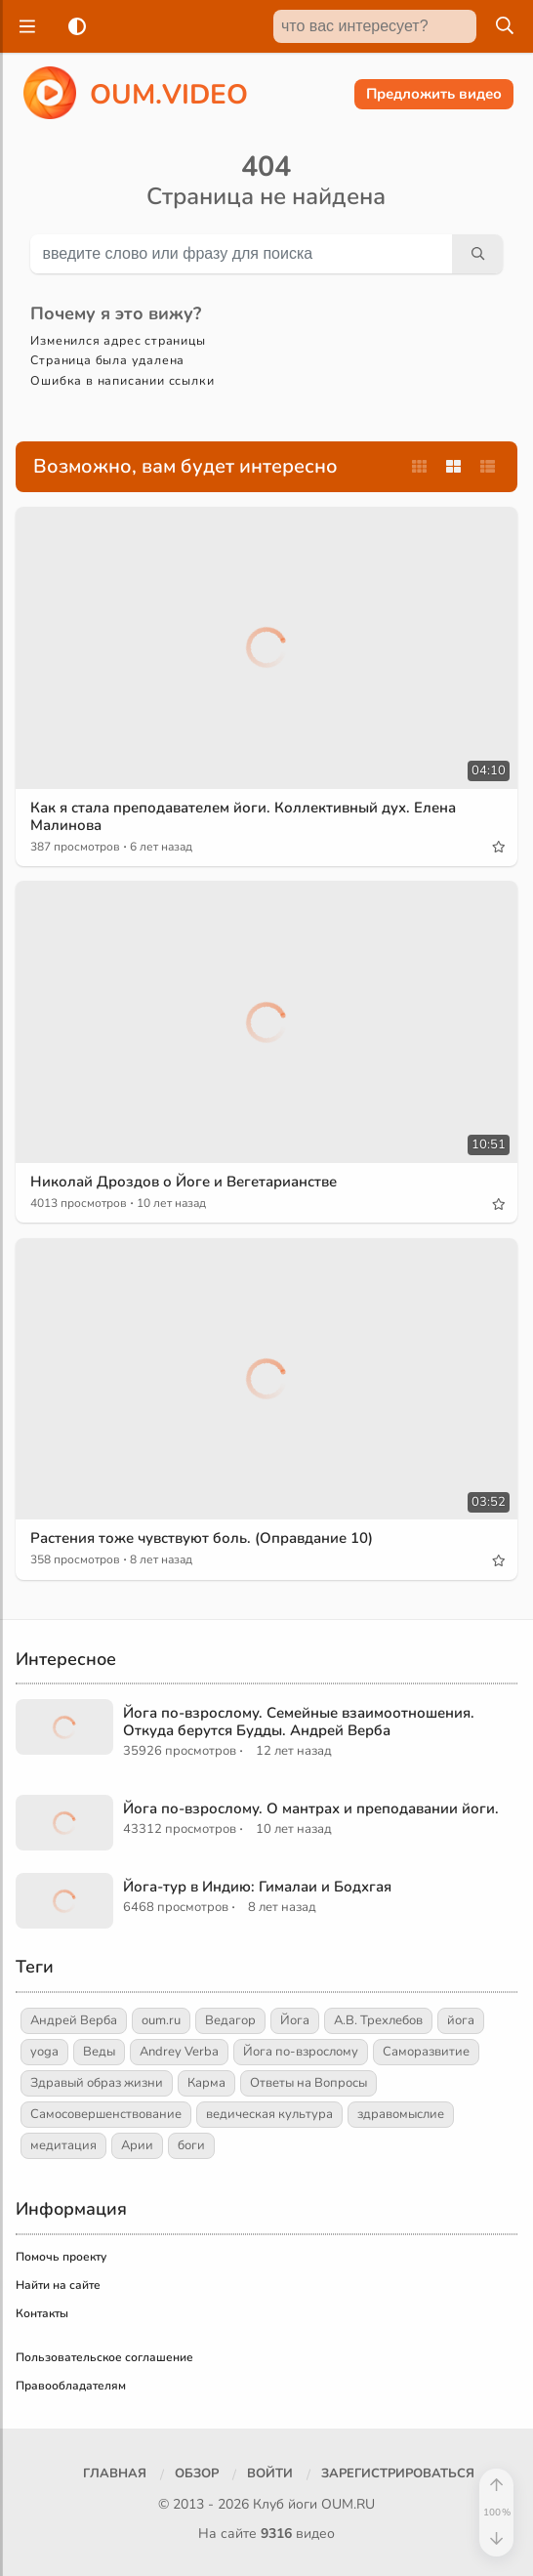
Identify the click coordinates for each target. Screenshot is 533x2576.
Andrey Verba (179, 2051)
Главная (114, 2473)
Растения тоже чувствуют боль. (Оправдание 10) (201, 1538)
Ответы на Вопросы (308, 2083)
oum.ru (161, 2020)
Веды (99, 2051)
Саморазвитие (426, 2051)
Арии (137, 2145)
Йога (294, 2020)
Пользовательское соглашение (104, 2357)
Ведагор (230, 2020)
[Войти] (270, 2474)
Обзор (197, 2473)
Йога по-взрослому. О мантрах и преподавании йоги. (311, 1808)
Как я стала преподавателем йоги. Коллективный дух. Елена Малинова (243, 816)
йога (460, 2020)
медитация (63, 2145)
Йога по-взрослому (300, 2051)
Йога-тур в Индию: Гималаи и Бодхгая (257, 1886)
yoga (44, 2051)
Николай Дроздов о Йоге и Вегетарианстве (183, 1181)
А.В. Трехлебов (378, 2020)
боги (191, 2145)
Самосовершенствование (106, 2114)
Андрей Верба (73, 2020)
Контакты (42, 2313)
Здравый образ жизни (96, 2083)
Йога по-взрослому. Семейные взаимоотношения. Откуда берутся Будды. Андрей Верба (298, 1721)
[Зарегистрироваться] (397, 2474)
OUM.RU (348, 2504)
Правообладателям (71, 2385)
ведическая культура (269, 2114)
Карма (206, 2083)
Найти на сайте (58, 2285)
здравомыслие (400, 2114)
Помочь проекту (61, 2256)
